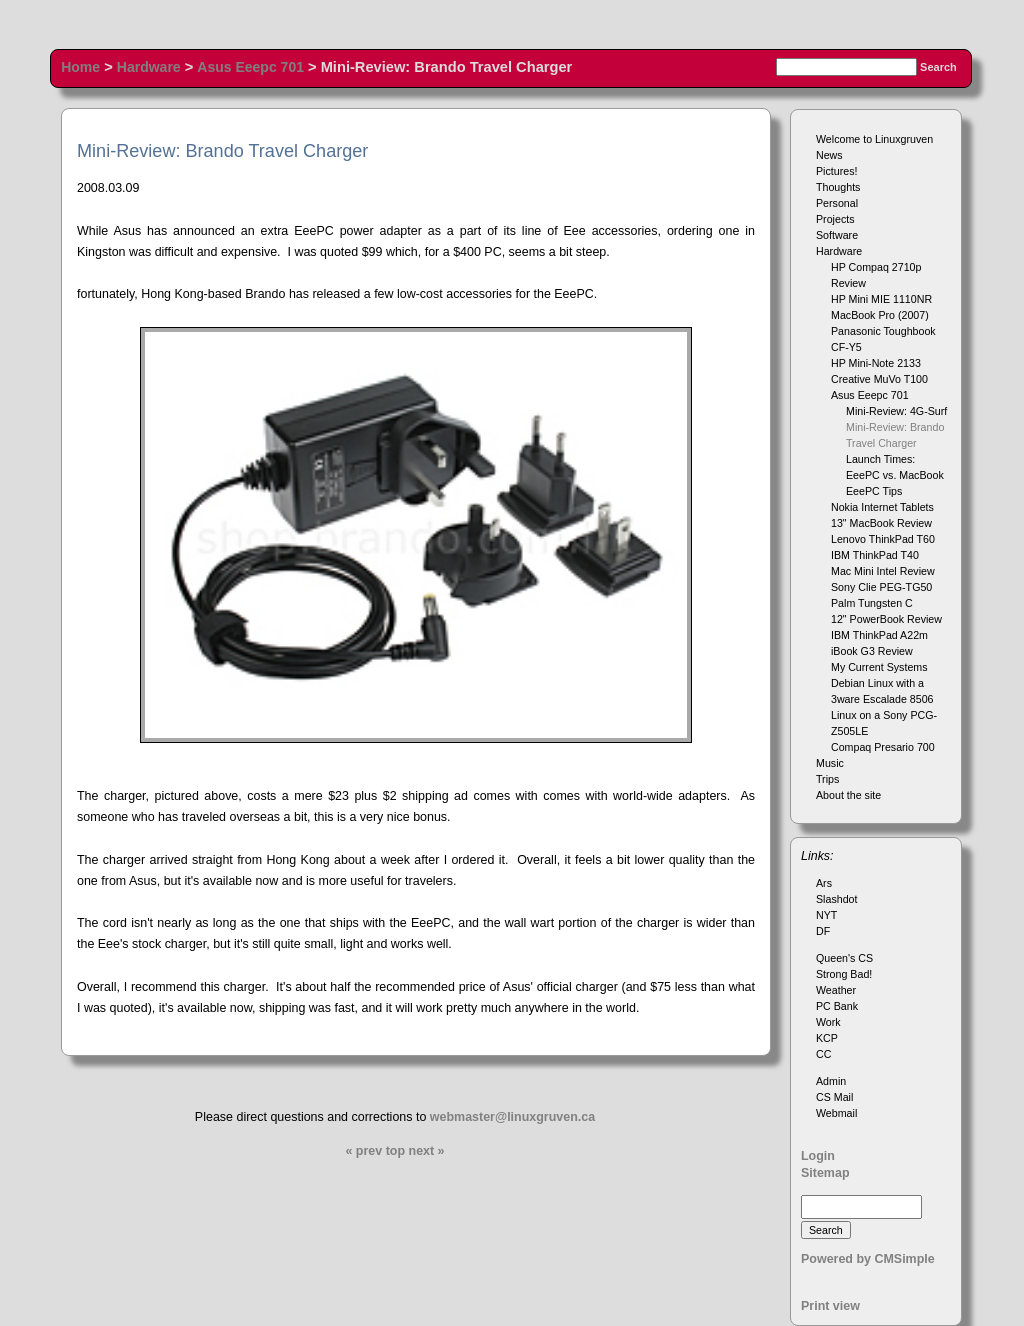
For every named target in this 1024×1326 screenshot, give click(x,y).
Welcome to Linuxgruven (874, 139)
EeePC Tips (874, 491)
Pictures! (836, 171)
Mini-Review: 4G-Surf (896, 411)
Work (828, 1022)
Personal (837, 203)
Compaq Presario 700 (883, 747)
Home (80, 67)
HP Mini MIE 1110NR (881, 299)
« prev (363, 1151)
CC (823, 1054)
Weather (836, 990)
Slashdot (836, 899)
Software (837, 235)
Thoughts (838, 187)
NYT (826, 915)
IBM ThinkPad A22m (879, 635)
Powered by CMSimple (868, 1259)
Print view (830, 1306)
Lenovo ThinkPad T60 (883, 539)
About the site (848, 795)
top (395, 1151)
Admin (831, 1081)
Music (830, 763)
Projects (835, 219)
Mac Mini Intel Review (883, 571)
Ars (824, 883)
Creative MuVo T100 (879, 379)
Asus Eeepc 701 (250, 67)
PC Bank (837, 1006)
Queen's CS (844, 958)
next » (427, 1151)
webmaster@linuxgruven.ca (512, 1117)
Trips (827, 779)
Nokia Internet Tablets (882, 507)
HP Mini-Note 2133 (876, 363)
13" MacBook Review (881, 523)
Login (818, 1156)
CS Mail (834, 1097)
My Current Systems (879, 667)
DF (823, 931)
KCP (827, 1038)
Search (938, 67)
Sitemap (825, 1173)
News (829, 155)
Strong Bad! (844, 974)
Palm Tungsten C (872, 603)
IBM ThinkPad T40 (875, 555)
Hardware (149, 67)
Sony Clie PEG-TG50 (881, 587)
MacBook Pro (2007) (880, 315)
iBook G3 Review (872, 651)
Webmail (836, 1113)
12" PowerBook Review (886, 619)
